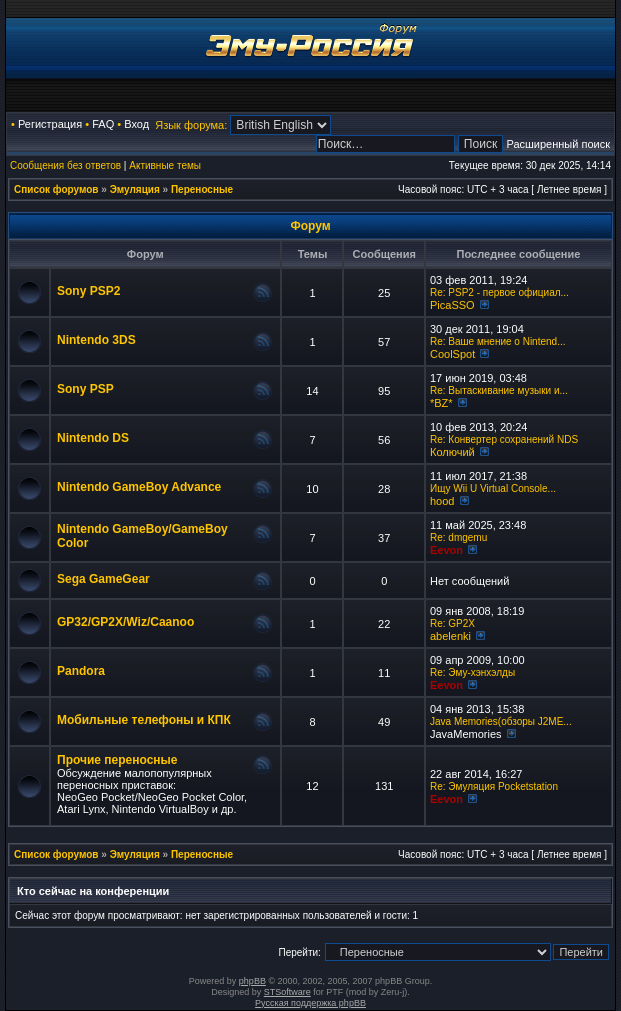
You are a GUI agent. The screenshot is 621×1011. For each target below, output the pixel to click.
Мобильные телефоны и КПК (144, 720)
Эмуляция (135, 189)
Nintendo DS (93, 438)
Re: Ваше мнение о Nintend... (497, 341)
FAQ (103, 124)
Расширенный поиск (558, 144)
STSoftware (287, 992)
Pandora (81, 671)
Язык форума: (191, 125)
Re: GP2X (452, 623)
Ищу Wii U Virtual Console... (493, 488)
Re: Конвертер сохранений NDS (504, 439)
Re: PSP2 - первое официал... (499, 292)
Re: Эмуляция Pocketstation (494, 786)
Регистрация (50, 124)
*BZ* (441, 403)
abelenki (450, 636)
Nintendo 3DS (96, 340)
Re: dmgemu (458, 537)
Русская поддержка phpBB (310, 1003)
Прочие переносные (117, 760)
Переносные (202, 189)
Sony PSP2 (88, 291)
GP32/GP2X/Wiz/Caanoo (125, 622)
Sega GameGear (103, 579)
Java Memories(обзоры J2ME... (501, 721)
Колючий (452, 452)
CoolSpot (452, 354)
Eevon (446, 550)
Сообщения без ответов (65, 165)
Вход (136, 124)
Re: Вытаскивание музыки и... (499, 390)
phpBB (252, 981)
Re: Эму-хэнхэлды (472, 672)
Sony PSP (85, 389)
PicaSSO (452, 305)
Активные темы (165, 165)
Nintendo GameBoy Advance (139, 487)
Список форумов (56, 189)
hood (442, 501)
